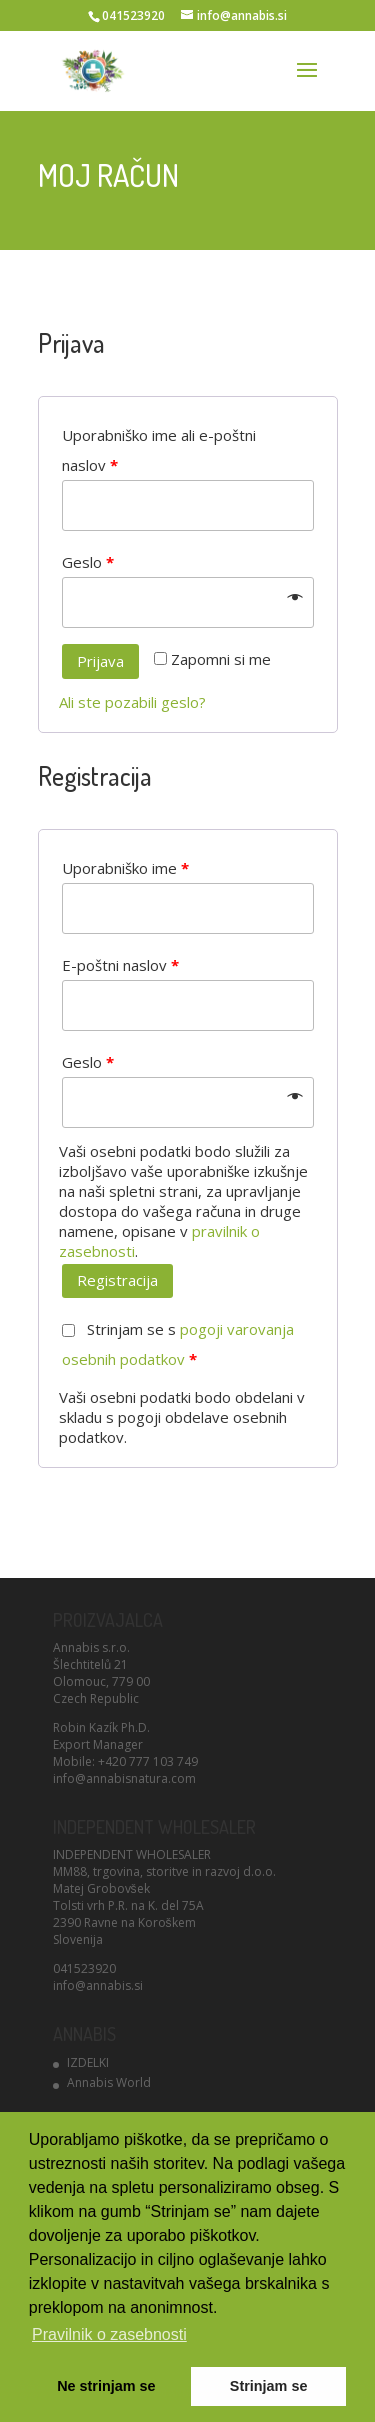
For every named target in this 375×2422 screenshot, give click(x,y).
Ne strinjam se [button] (106, 2386)
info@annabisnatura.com (124, 1778)
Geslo (88, 562)
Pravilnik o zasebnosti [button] (109, 2334)
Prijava (100, 661)
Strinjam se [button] (269, 2386)
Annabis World (109, 2082)
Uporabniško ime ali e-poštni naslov (159, 450)
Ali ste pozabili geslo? (132, 702)
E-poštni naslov (120, 965)
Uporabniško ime (125, 868)
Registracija (117, 1280)
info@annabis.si (98, 1985)
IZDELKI (88, 2062)
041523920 (84, 1968)
